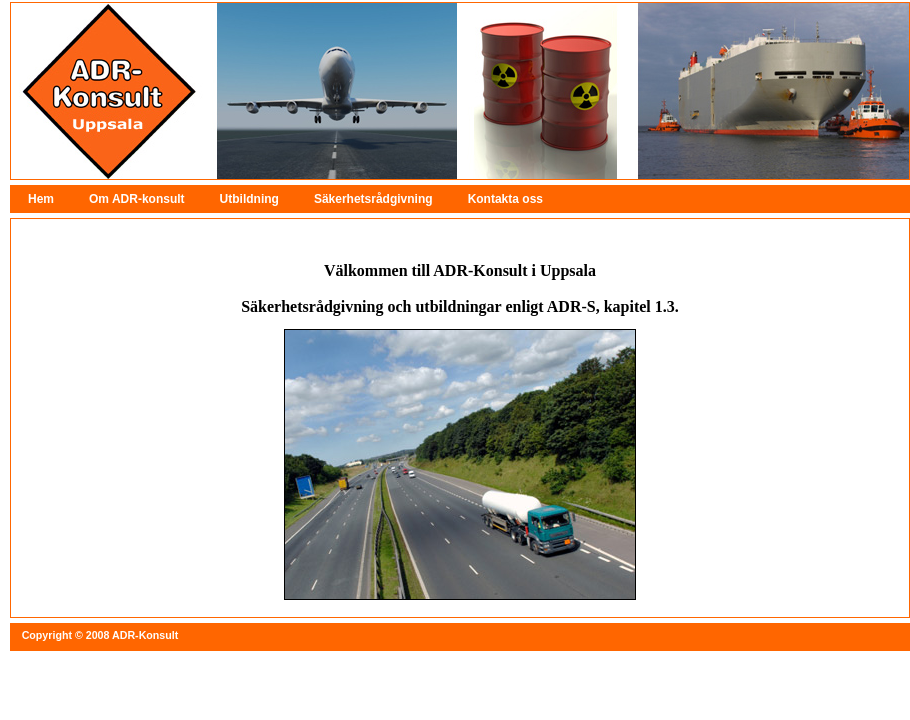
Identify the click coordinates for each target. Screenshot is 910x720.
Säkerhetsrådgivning (373, 199)
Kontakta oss (505, 199)
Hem (41, 199)
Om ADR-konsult (137, 199)
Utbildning (249, 199)
